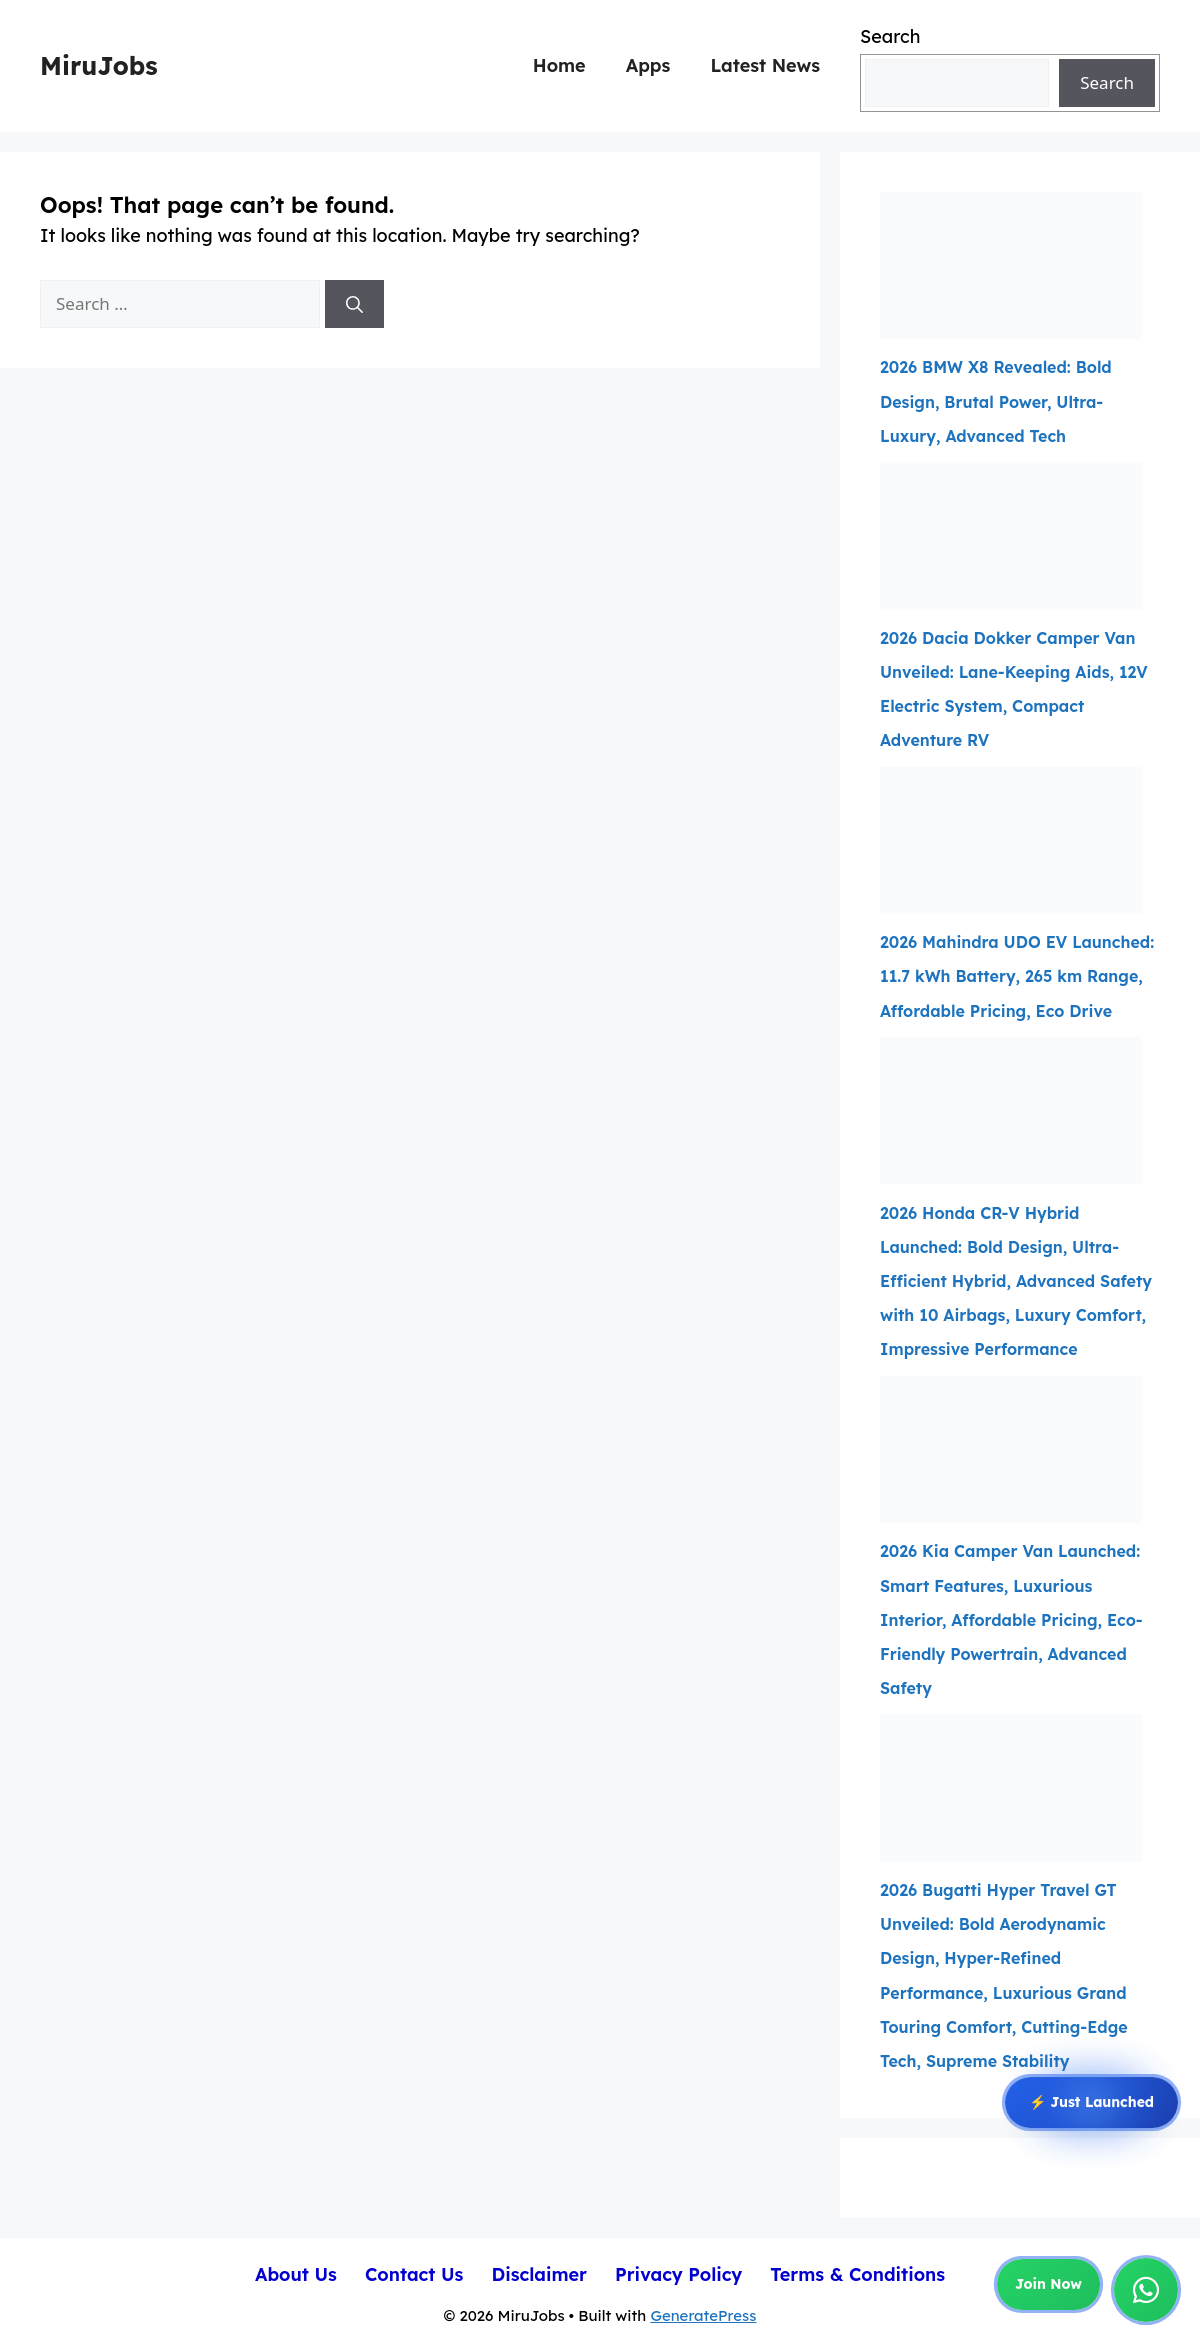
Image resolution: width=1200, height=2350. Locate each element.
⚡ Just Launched (1091, 2104)
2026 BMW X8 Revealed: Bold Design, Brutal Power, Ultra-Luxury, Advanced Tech (996, 401)
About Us (296, 2274)
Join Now (1048, 2285)
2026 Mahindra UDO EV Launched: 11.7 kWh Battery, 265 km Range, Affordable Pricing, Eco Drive (1017, 976)
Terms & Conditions (857, 2274)
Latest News (765, 65)
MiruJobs (99, 65)
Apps (648, 65)
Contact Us (414, 2274)
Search (890, 36)
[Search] (354, 304)
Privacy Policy (678, 2274)
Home (559, 65)
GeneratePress (703, 2315)
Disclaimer (539, 2274)
